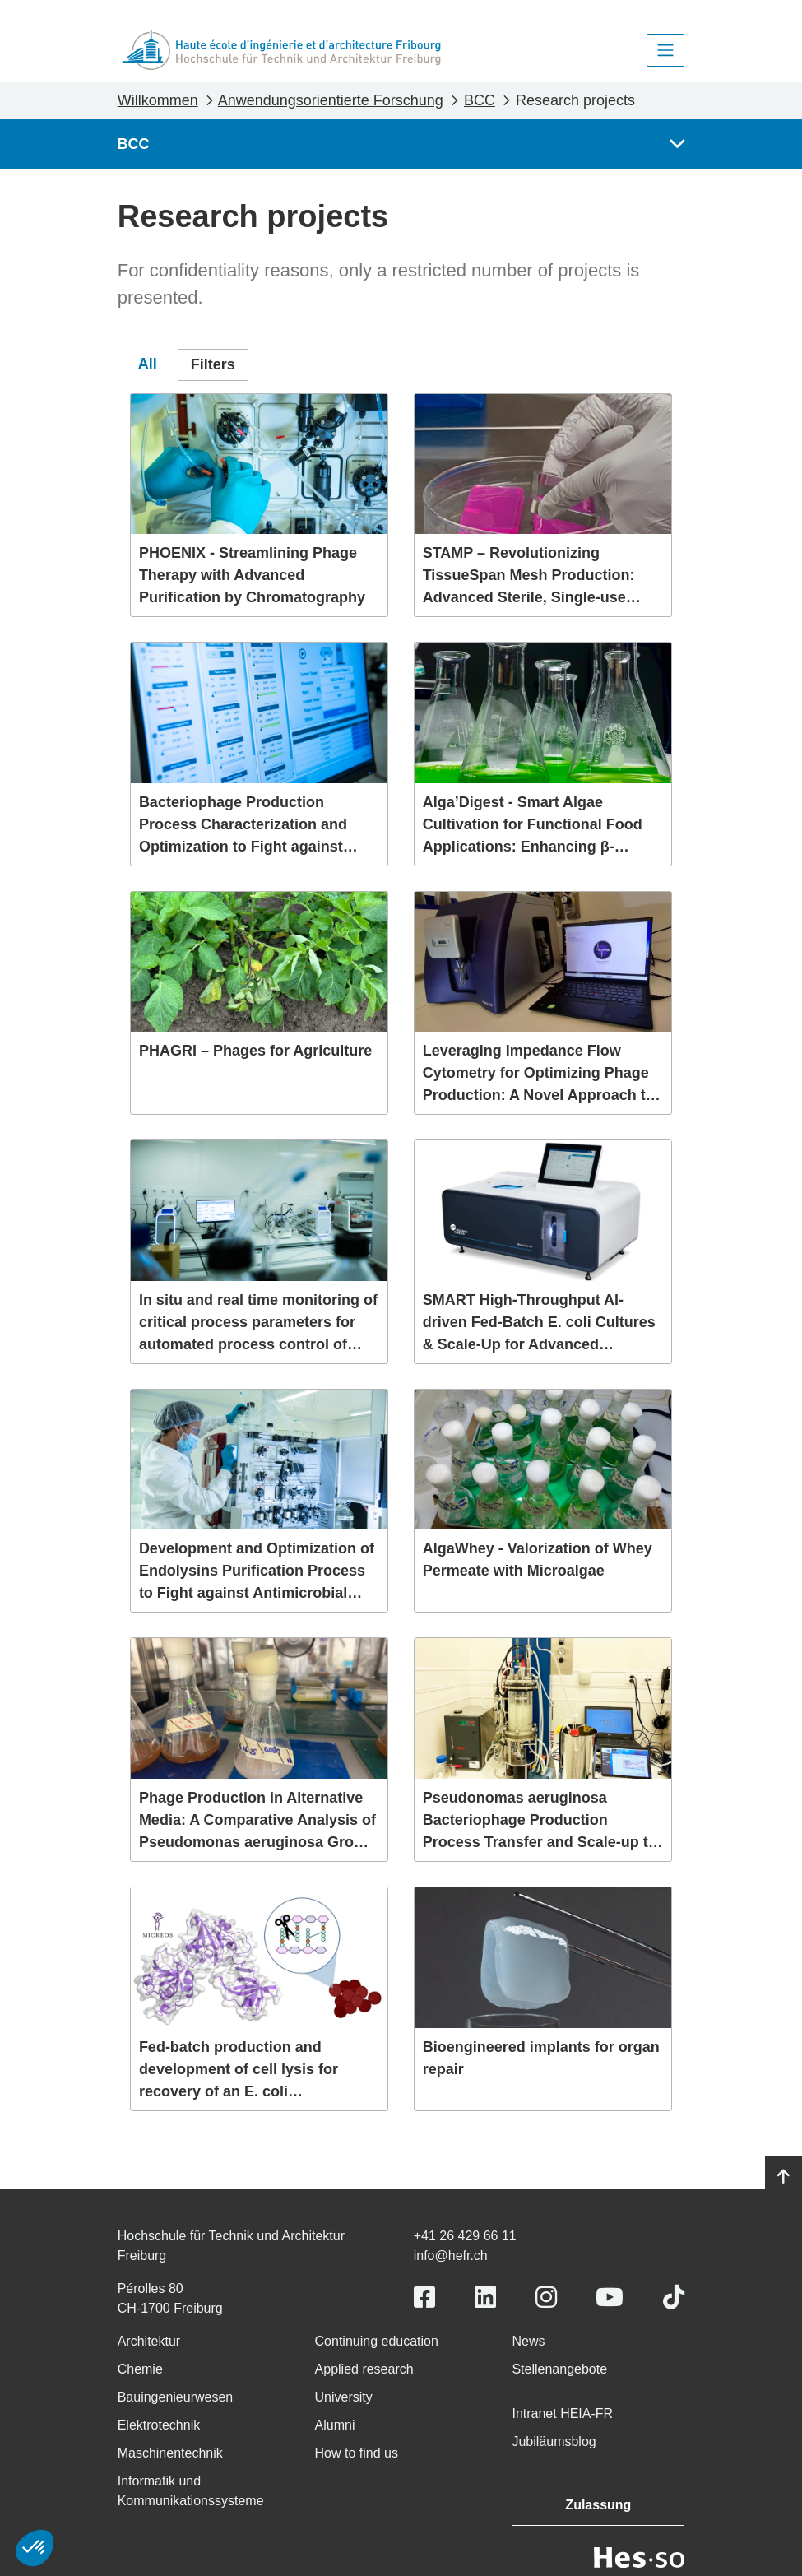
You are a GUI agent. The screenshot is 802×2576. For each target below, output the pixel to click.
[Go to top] (783, 2177)
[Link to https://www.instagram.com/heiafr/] (546, 2297)
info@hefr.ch (451, 2256)
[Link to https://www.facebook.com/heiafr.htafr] (424, 2297)
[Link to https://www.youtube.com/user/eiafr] (610, 2297)
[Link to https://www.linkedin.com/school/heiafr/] (485, 2297)
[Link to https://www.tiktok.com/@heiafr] (673, 2297)
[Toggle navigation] (665, 50)
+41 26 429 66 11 (465, 2236)
